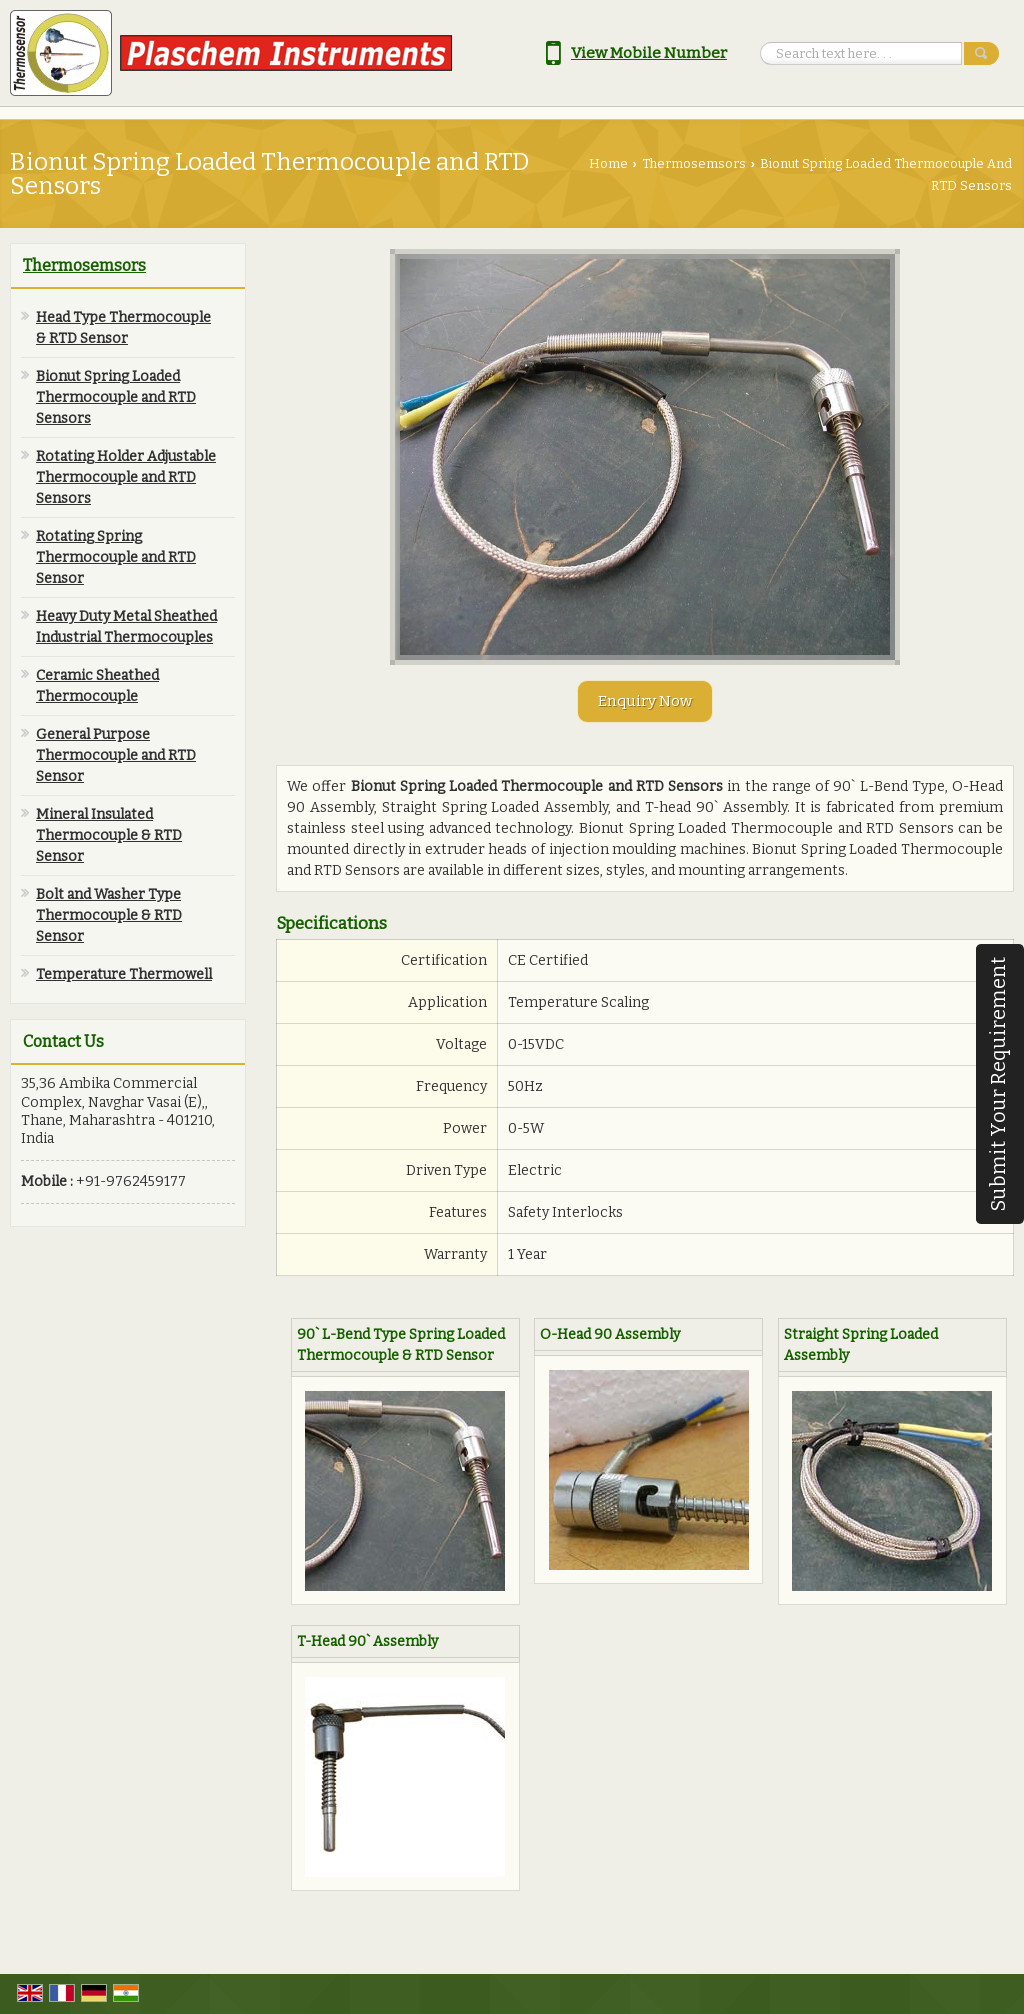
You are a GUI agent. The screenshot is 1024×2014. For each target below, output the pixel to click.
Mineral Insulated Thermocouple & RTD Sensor (109, 835)
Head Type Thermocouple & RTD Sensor (123, 328)
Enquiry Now (645, 701)
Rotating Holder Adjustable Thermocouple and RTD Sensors (126, 477)
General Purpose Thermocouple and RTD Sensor (116, 755)
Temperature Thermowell (124, 974)
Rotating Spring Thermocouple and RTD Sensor (116, 557)
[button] (649, 53)
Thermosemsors (694, 163)
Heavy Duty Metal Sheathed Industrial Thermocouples (126, 627)
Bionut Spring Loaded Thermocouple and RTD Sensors (116, 397)
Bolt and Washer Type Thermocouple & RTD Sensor (109, 915)
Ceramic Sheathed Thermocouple (97, 686)
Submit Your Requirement (998, 1084)
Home (608, 163)
